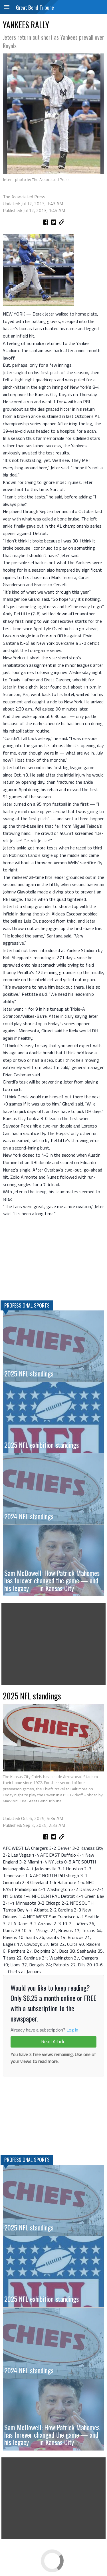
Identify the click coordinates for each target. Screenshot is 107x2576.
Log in (72, 2029)
